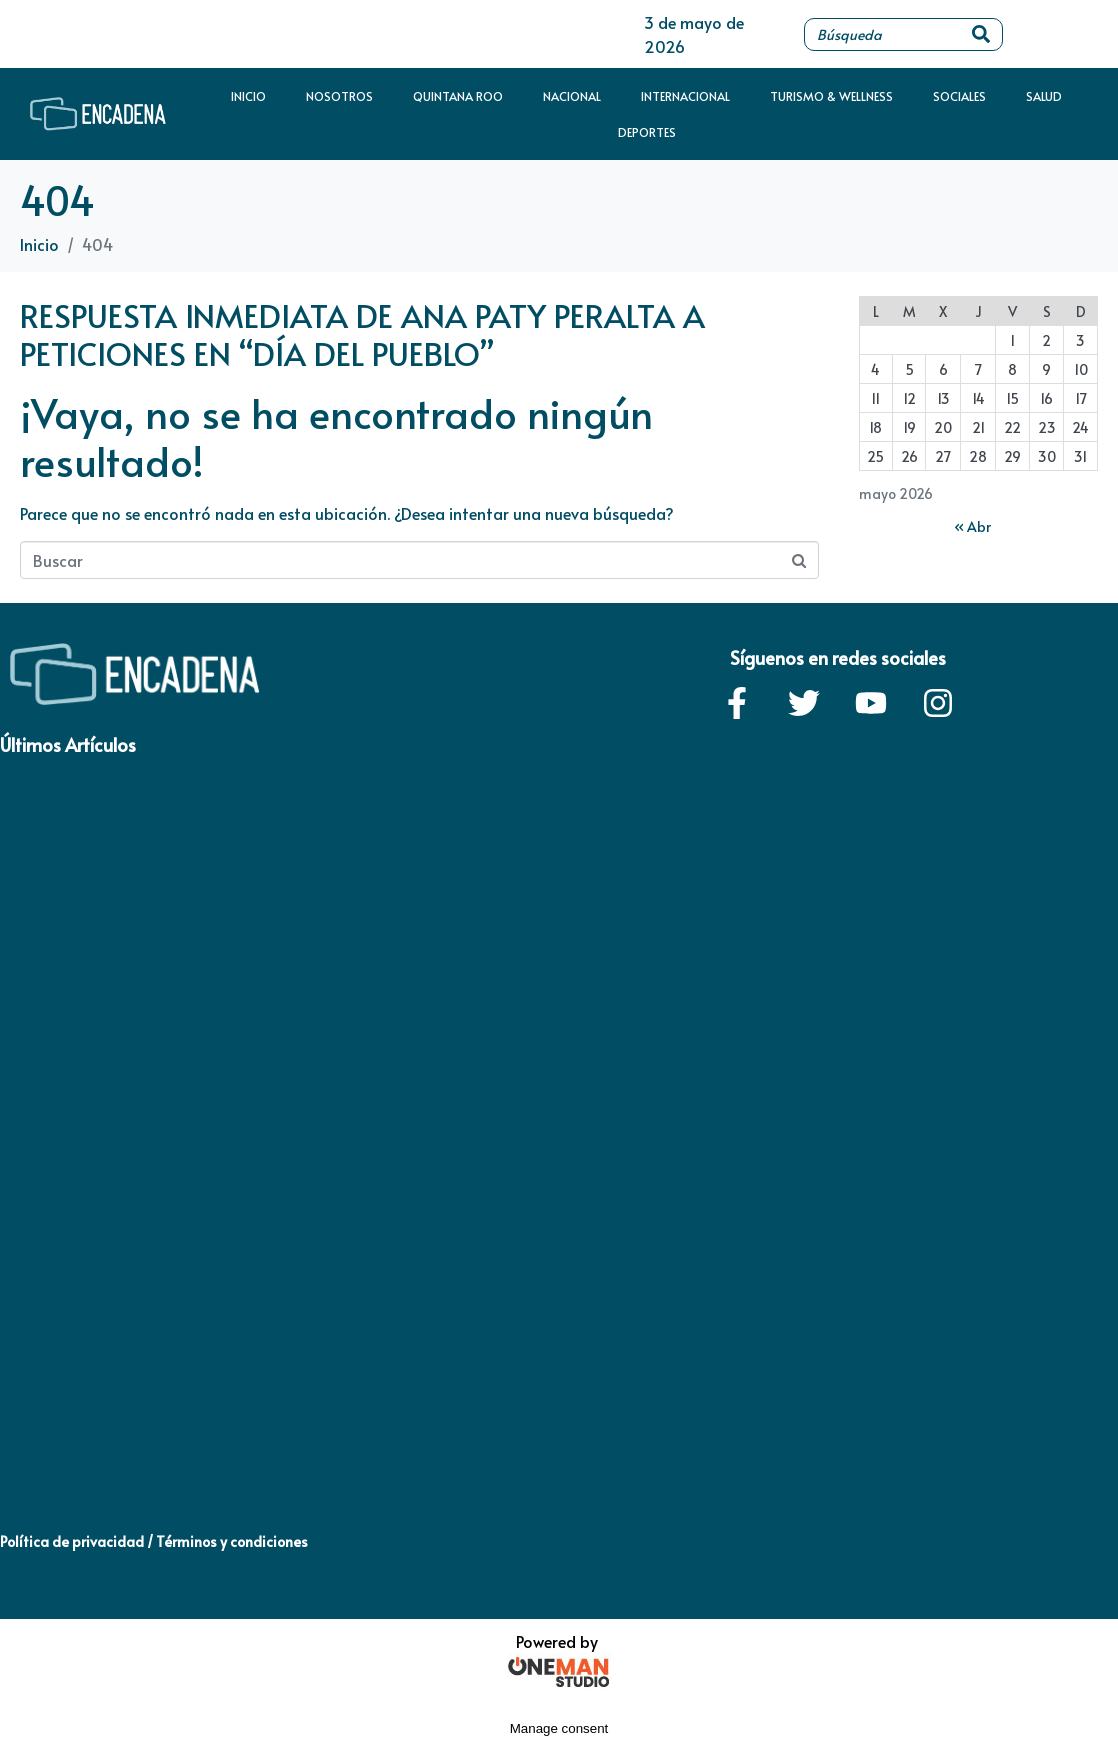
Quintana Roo (458, 96)
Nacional (572, 96)
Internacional (685, 96)
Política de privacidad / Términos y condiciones (154, 1541)
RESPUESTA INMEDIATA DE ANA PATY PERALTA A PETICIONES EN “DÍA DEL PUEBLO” (362, 334)
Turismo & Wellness (831, 96)
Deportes (647, 132)
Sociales (959, 96)
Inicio (248, 96)
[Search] (981, 34)
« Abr (972, 526)
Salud (1044, 96)
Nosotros (339, 96)
